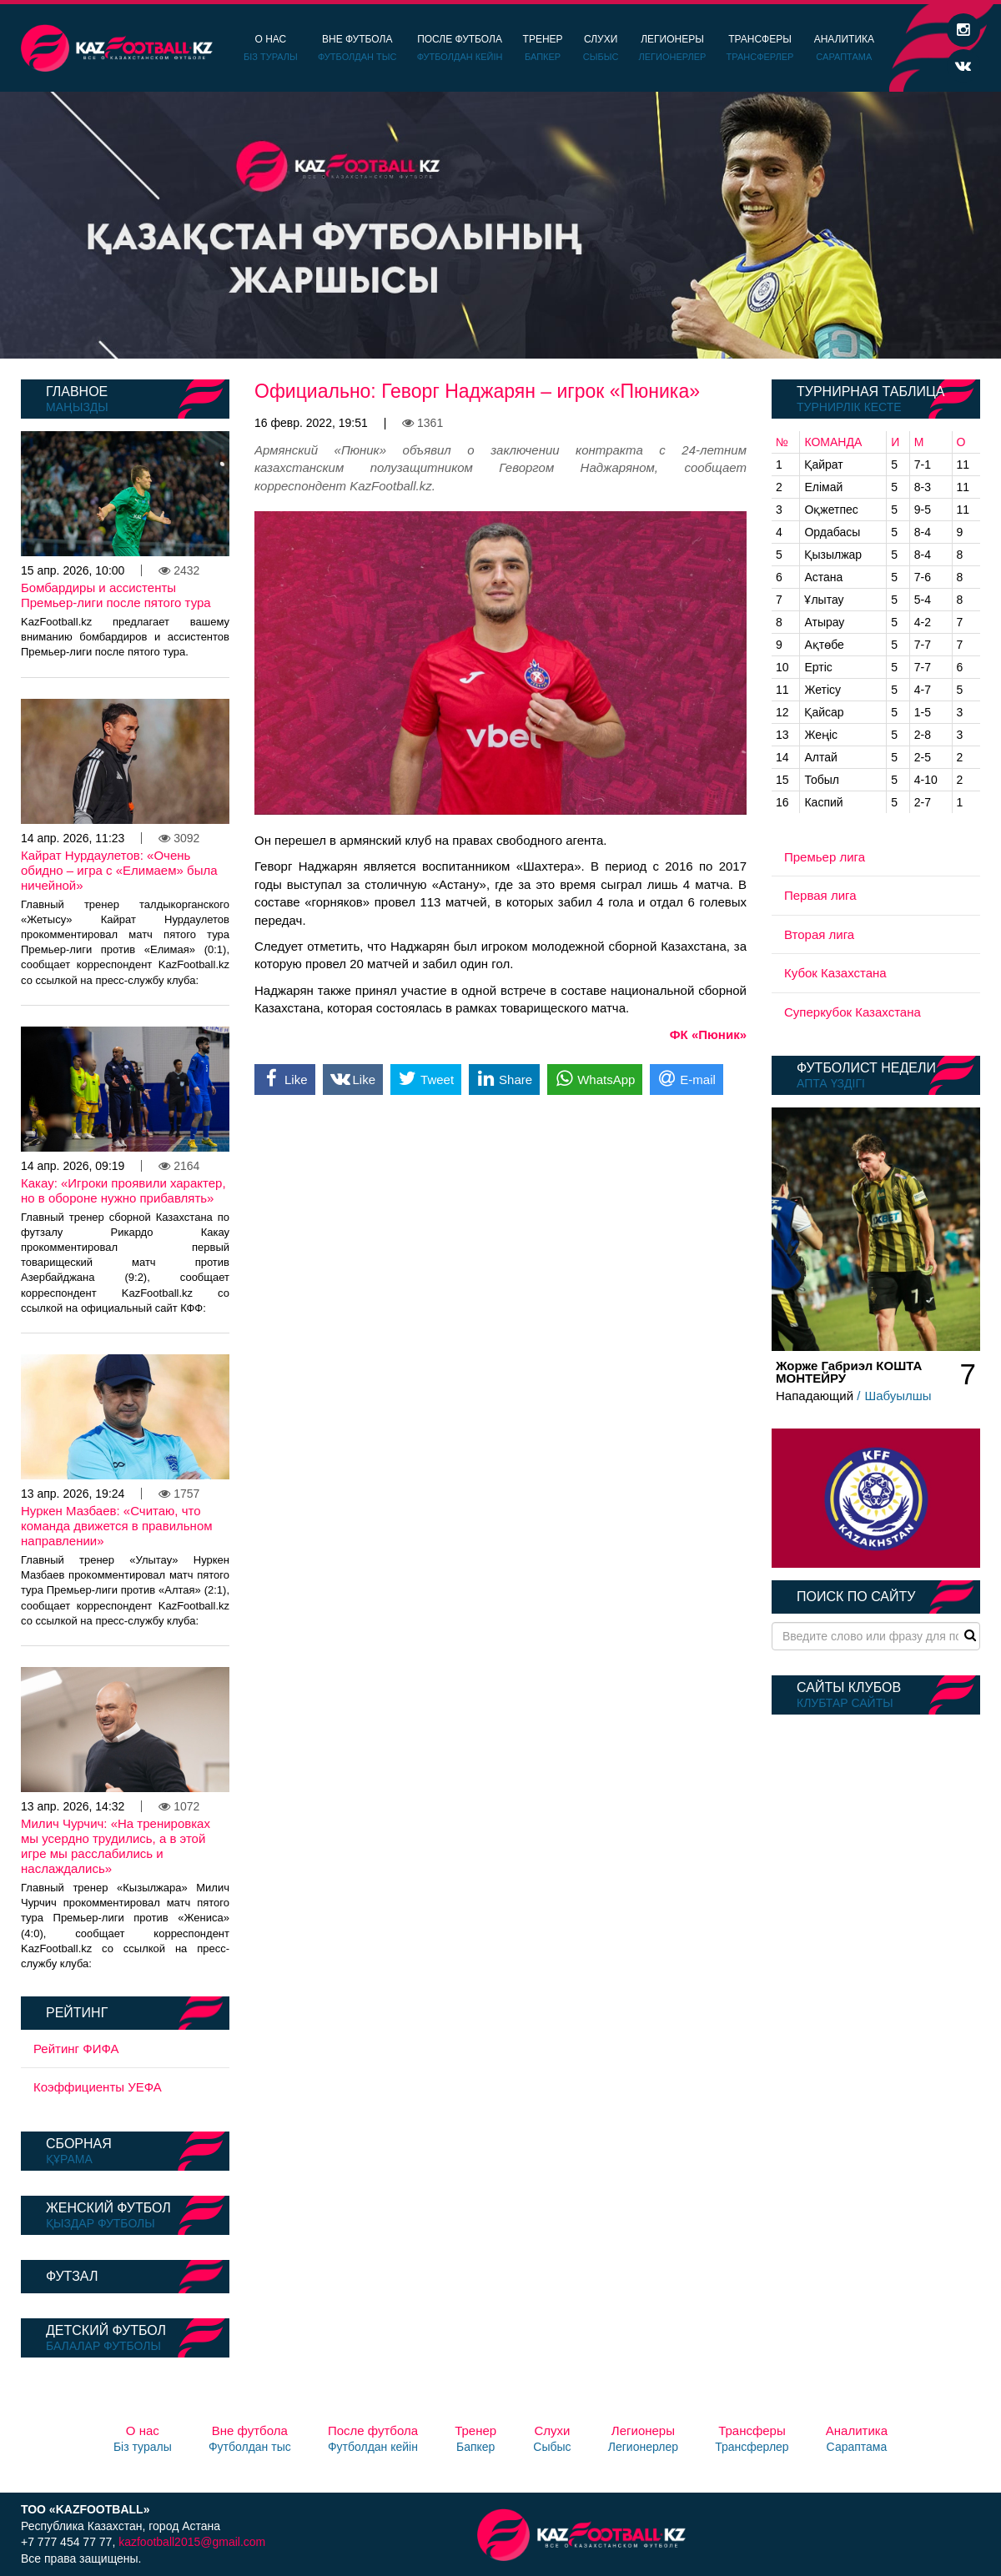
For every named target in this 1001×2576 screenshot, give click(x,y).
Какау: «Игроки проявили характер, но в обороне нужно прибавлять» (123, 1190)
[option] (500, 225)
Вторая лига (819, 934)
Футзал (72, 2276)
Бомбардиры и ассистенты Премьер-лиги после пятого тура (116, 595)
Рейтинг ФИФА (76, 2048)
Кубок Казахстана (835, 973)
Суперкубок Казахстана (852, 1012)
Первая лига (820, 895)
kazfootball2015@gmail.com (191, 2541)
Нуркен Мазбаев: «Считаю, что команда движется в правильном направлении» (117, 1526)
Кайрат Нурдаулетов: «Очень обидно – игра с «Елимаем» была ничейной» (119, 870)
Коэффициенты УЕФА (97, 2087)
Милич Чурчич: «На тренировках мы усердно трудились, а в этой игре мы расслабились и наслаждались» (115, 1846)
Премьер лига (824, 857)
